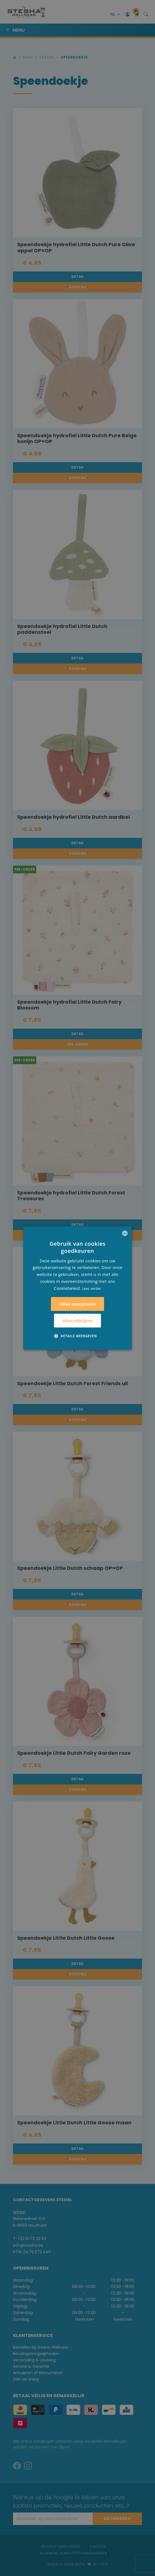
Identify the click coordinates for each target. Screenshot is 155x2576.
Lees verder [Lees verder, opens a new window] (91, 1288)
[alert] (77, 1288)
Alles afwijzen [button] (77, 1320)
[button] (77, 1336)
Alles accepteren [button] (77, 1304)
